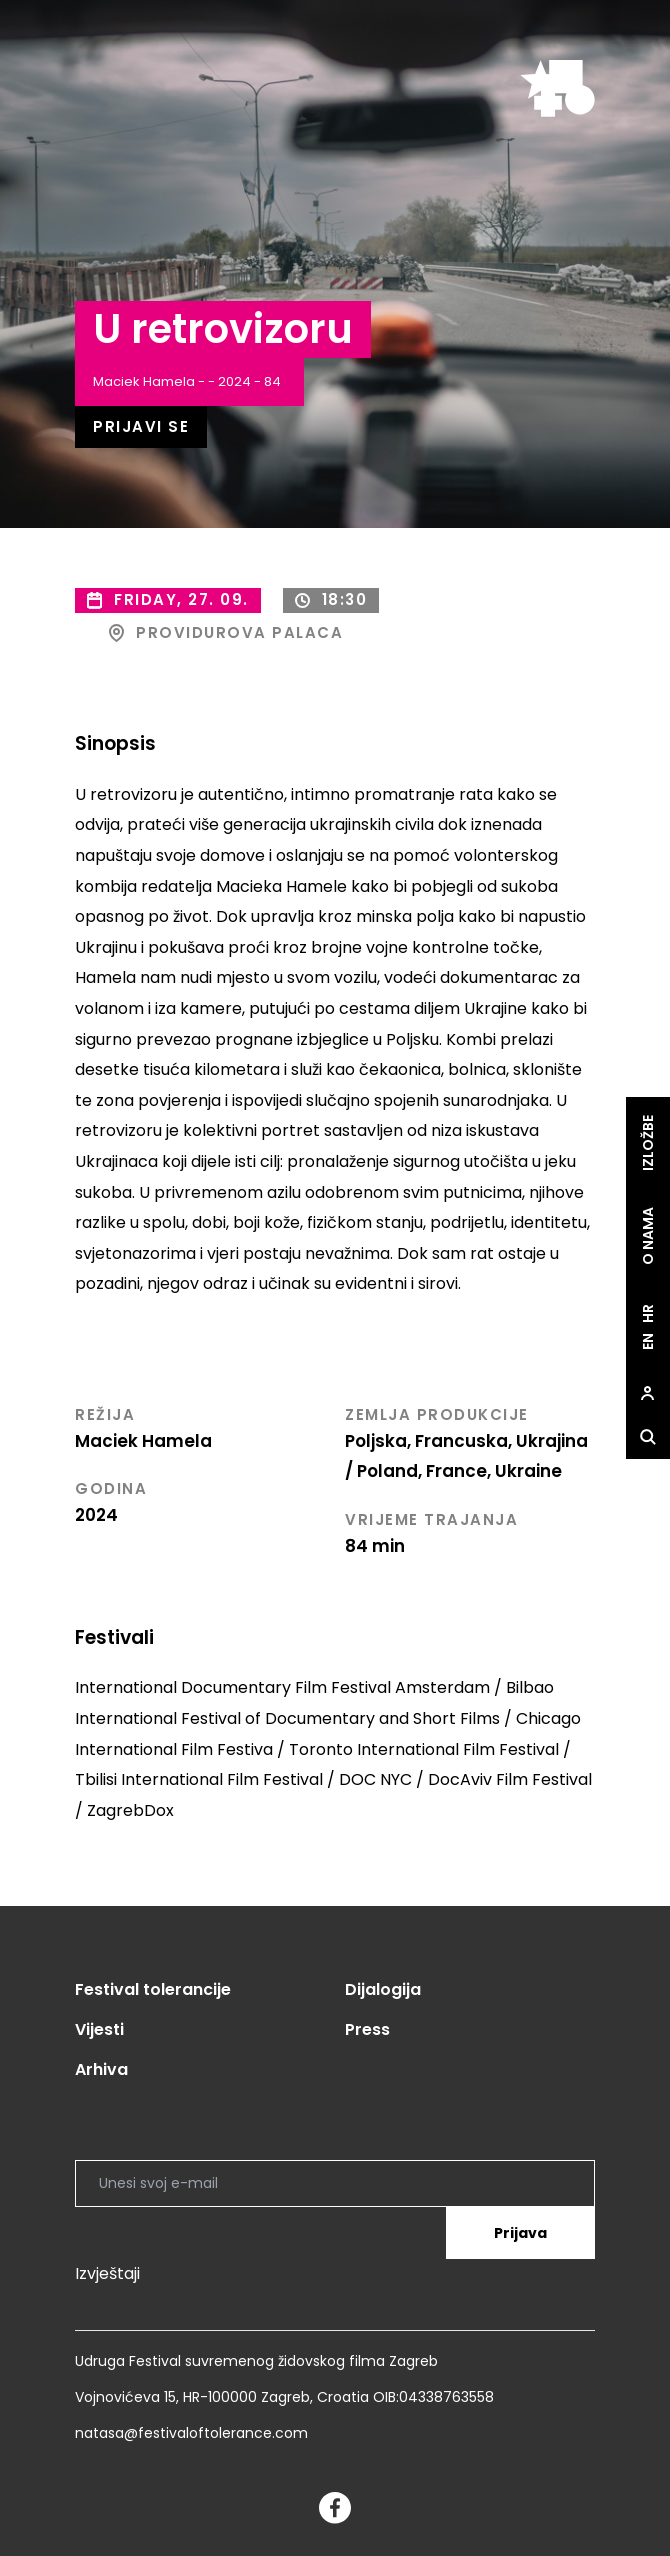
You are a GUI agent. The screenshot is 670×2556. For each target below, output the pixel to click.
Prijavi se (141, 426)
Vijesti (99, 2029)
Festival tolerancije (153, 1989)
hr (648, 1313)
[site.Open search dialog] (648, 1437)
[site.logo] (557, 88)
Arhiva (101, 2069)
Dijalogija (383, 1989)
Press (367, 2029)
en (648, 1341)
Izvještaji (107, 2273)
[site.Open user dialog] (648, 1393)
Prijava (520, 2233)
